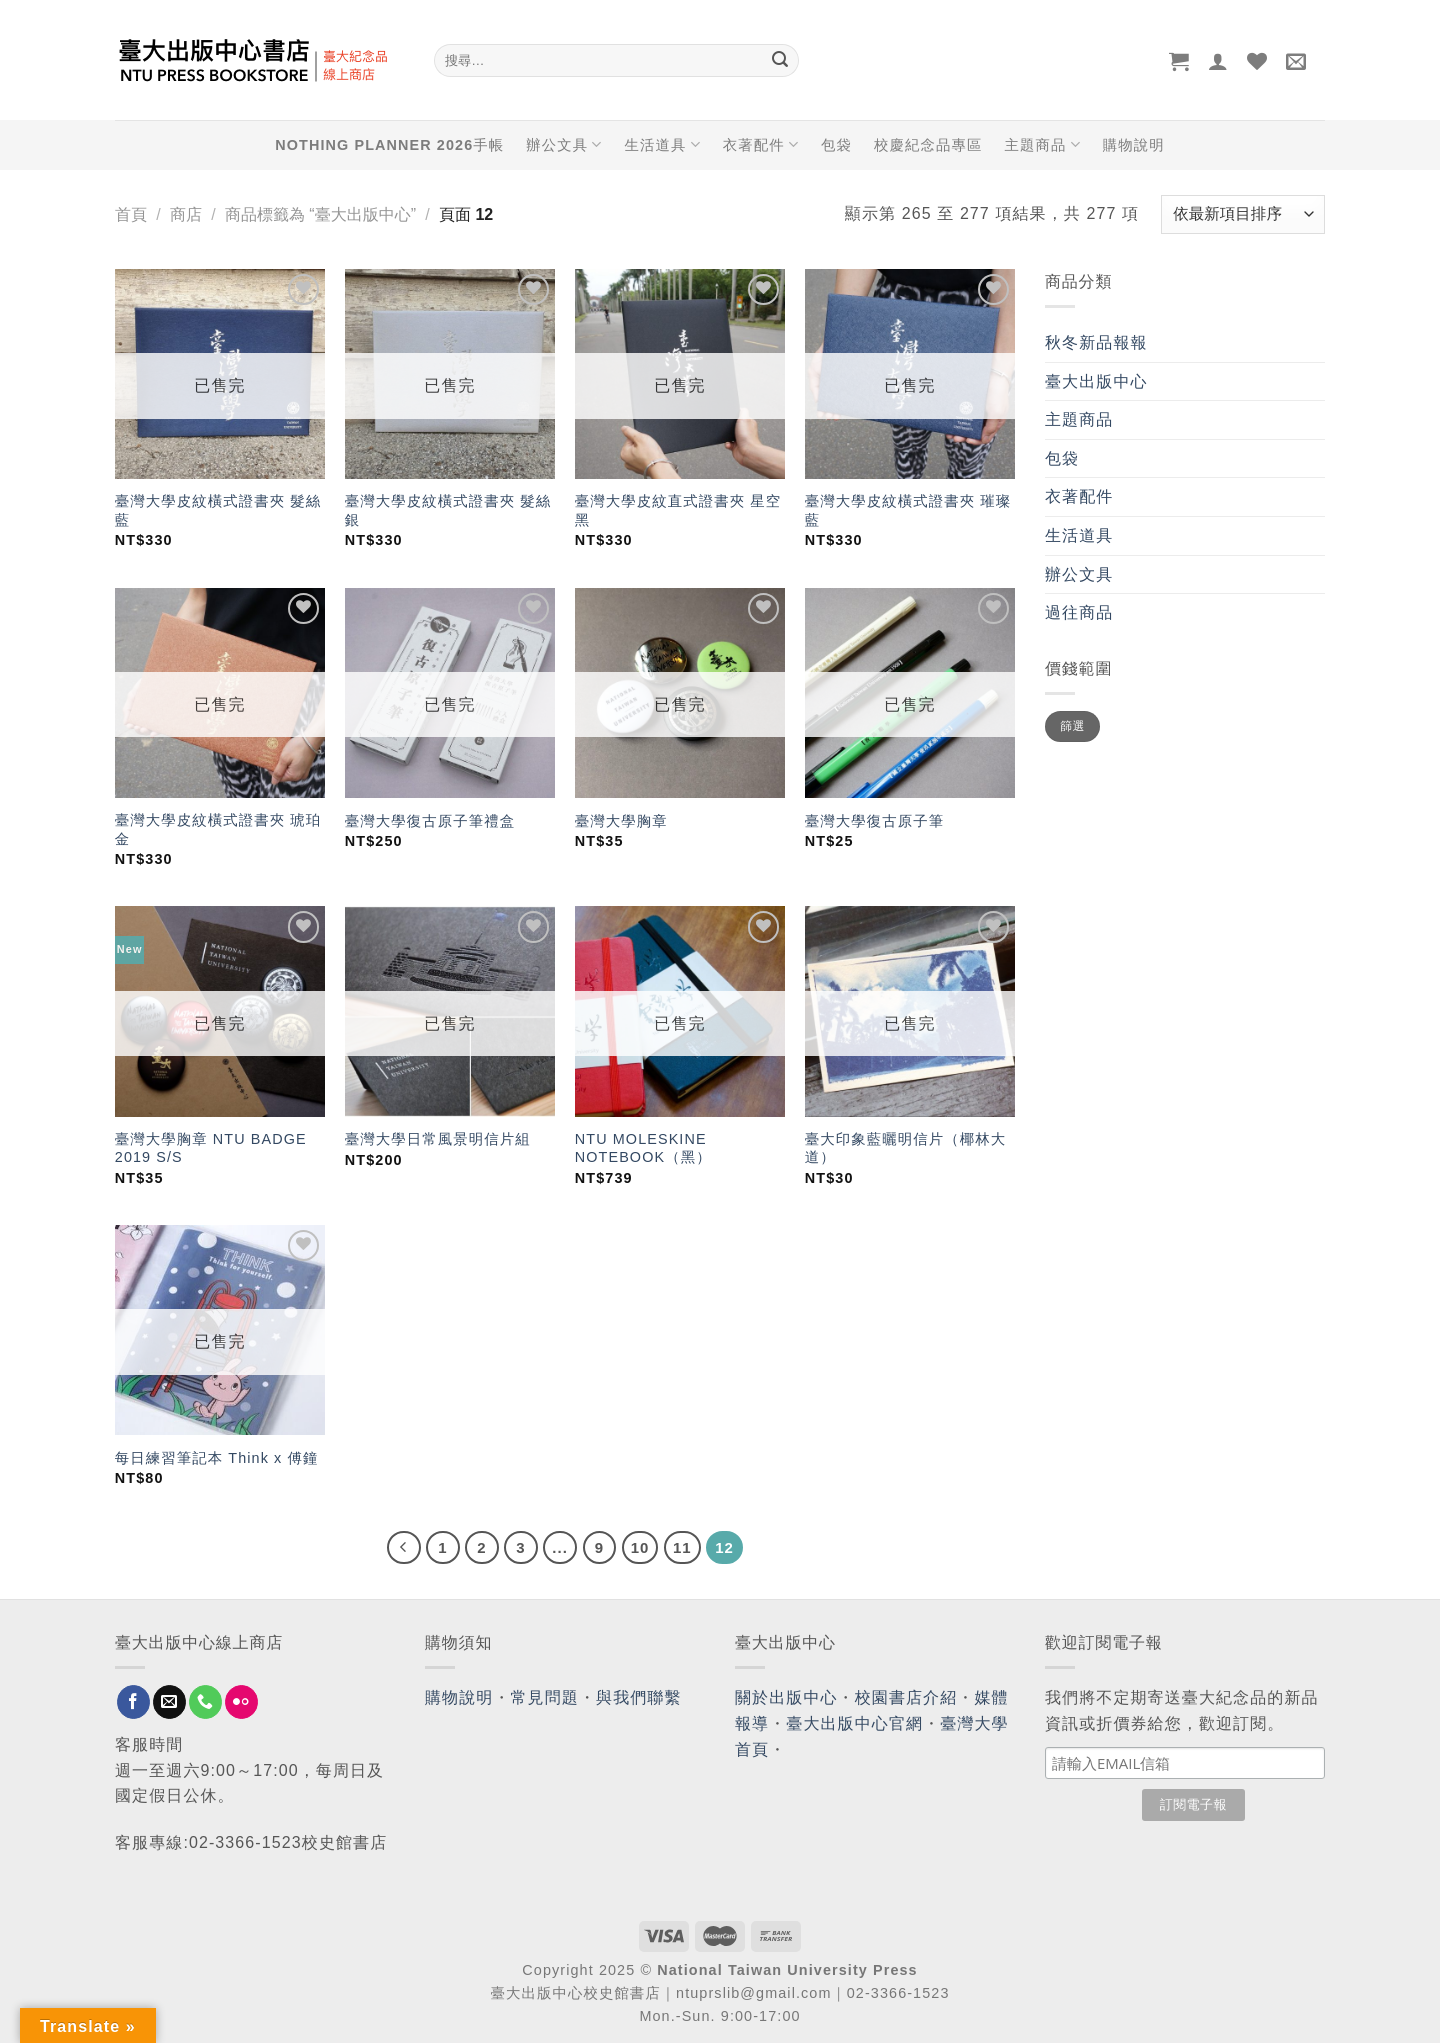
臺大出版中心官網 (854, 1723)
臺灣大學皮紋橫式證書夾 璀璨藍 (908, 510)
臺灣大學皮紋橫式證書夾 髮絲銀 (448, 510)
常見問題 (545, 1697)
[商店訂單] (1243, 214)
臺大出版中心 (1096, 381)
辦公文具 (564, 144)
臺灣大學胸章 (621, 821)
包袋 (836, 145)
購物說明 (1134, 145)
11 (682, 1547)
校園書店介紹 (906, 1697)
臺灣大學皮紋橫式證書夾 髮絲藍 (218, 510)
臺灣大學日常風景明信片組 (438, 1139)
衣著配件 (761, 144)
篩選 (1072, 726)
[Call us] (205, 1702)
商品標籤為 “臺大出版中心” (320, 214)
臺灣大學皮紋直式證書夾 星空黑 (678, 510)
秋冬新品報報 (1096, 342)
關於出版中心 (786, 1697)
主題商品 (1042, 144)
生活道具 (662, 144)
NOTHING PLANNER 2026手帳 (389, 145)
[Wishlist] (1257, 61)
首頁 (131, 214)
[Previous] (404, 1548)
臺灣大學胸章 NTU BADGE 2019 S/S (211, 1148)
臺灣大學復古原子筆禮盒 (430, 821)
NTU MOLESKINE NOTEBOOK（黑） (643, 1148)
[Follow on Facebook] (133, 1702)
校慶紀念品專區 (928, 145)
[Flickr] (241, 1702)
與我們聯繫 (639, 1697)
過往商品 (1079, 612)
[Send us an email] (169, 1702)
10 (640, 1547)
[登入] (1218, 61)
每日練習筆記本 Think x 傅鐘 (217, 1458)
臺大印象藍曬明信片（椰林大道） (905, 1148)
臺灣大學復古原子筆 (874, 821)
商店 (186, 214)
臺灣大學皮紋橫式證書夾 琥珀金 (218, 829)
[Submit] (780, 61)
